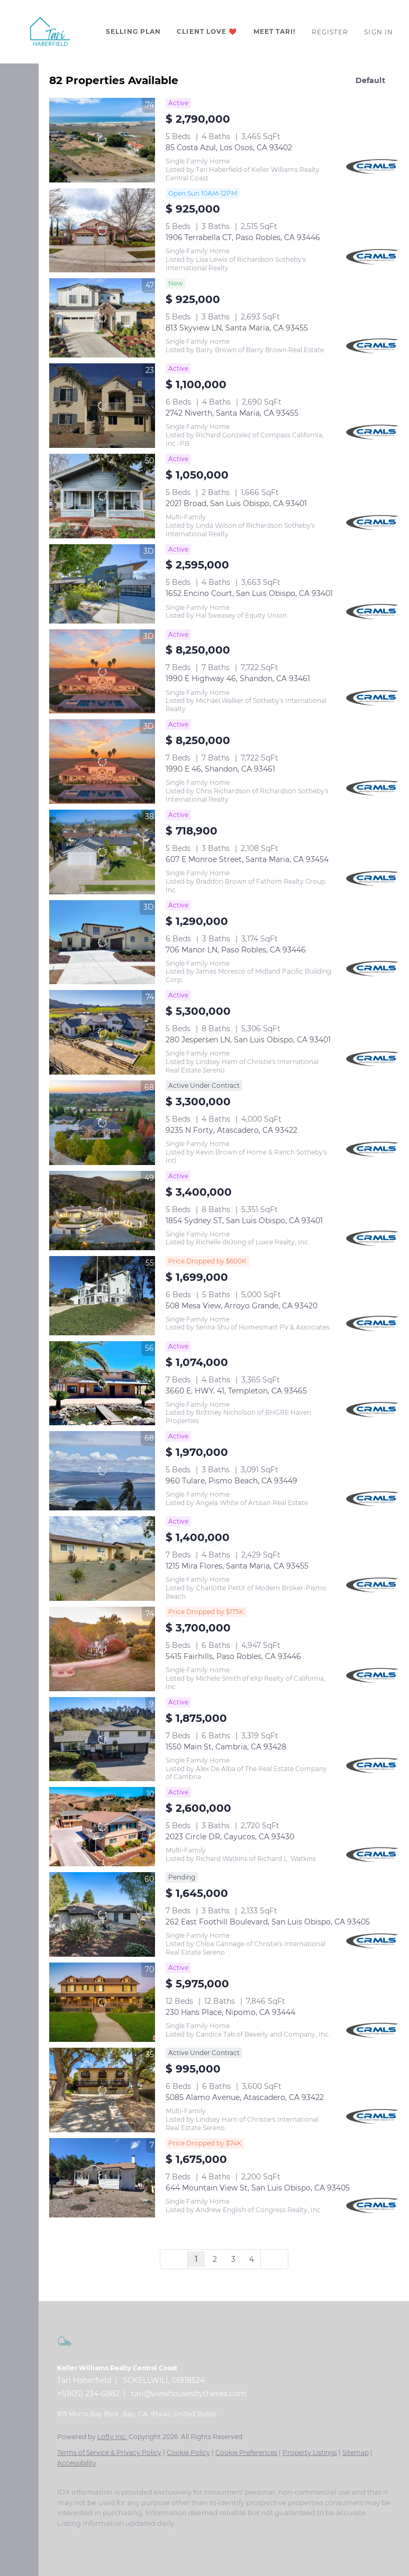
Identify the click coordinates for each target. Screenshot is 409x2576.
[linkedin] (83, 2539)
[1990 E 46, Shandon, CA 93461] (102, 761)
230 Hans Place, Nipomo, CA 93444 (230, 2012)
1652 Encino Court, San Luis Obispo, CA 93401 (249, 593)
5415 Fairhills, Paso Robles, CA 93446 (233, 1656)
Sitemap (355, 2452)
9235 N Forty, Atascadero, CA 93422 (231, 1130)
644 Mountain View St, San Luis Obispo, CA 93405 (258, 2188)
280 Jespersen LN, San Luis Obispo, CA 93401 (248, 1039)
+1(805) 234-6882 (88, 2393)
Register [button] (330, 32)
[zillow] (104, 2539)
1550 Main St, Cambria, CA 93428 (226, 1747)
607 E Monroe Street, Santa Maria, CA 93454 (247, 859)
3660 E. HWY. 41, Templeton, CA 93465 (236, 1391)
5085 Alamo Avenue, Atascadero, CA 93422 (245, 2097)
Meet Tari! (274, 31)
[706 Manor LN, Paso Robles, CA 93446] (102, 942)
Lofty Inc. (112, 2437)
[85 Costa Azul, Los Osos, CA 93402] (102, 140)
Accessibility (76, 2463)
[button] (50, 32)
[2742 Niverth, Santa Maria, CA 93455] (102, 405)
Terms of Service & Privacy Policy (109, 2452)
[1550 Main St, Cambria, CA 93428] (102, 1739)
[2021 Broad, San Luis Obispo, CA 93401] (102, 496)
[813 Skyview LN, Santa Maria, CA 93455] (102, 317)
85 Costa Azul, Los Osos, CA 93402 (229, 147)
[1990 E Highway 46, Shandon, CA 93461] (102, 671)
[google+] (189, 2539)
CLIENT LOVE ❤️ (207, 31)
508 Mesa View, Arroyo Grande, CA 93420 (241, 1305)
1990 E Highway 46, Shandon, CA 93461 (238, 678)
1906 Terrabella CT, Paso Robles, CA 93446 (243, 237)
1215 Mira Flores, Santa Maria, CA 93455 (237, 1566)
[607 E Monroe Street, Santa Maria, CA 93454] (102, 852)
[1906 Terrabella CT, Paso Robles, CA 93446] (102, 230)
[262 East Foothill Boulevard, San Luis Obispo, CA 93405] (102, 1914)
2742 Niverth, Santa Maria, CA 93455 (232, 413)
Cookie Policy (188, 2452)
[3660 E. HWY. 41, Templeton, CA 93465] (102, 1383)
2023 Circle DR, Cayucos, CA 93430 (230, 1836)
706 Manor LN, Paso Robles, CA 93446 (236, 950)
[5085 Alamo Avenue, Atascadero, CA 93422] (102, 2090)
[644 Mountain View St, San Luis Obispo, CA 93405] (102, 2177)
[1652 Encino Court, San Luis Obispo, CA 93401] (102, 584)
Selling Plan (133, 31)
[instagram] (126, 2539)
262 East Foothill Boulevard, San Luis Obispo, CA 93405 (268, 1922)
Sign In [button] (378, 32)
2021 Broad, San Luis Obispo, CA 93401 (236, 503)
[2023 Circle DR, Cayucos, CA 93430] (102, 1826)
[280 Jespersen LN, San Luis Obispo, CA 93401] (102, 1032)
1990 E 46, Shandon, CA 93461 (220, 769)
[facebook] (62, 2539)
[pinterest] (168, 2539)
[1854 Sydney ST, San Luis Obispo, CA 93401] (102, 1210)
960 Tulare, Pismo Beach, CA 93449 (231, 1481)
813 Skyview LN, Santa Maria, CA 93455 (237, 328)
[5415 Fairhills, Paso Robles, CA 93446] (102, 1649)
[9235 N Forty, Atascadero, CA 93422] (102, 1122)
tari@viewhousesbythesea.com (188, 2393)
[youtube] (147, 2539)
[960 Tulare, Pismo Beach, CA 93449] (102, 1470)
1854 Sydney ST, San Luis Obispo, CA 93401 (244, 1220)
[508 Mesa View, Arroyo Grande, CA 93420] (102, 1295)
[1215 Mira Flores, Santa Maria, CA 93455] (102, 1558)
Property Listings (310, 2452)
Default (370, 80)
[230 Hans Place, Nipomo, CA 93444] (102, 2002)
